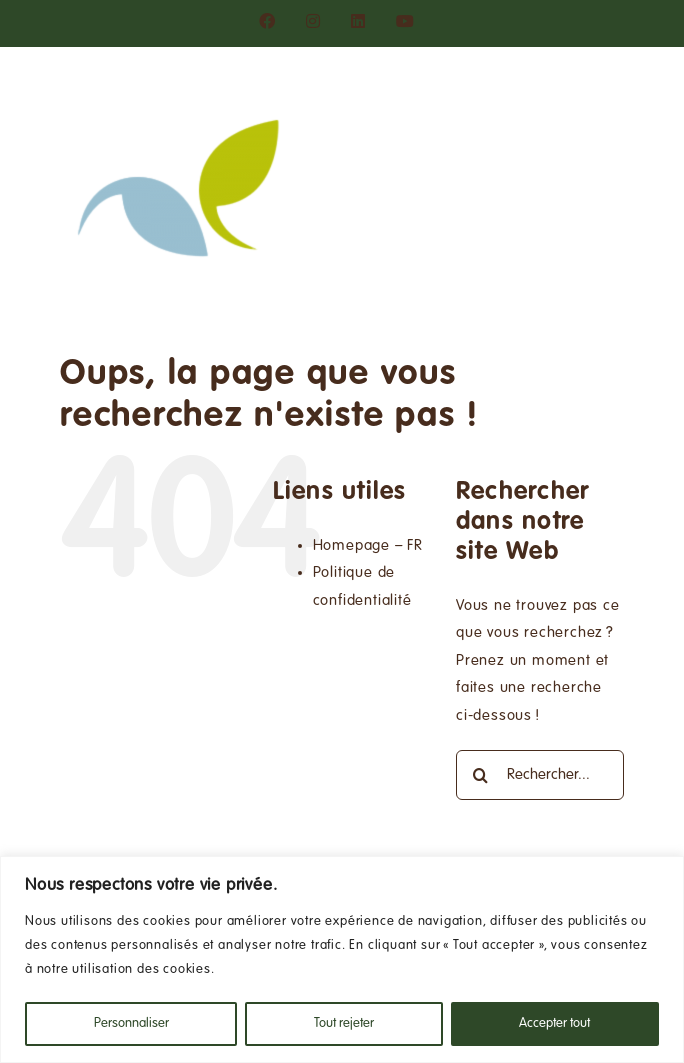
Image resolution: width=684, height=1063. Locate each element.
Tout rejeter (344, 1024)
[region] (342, 959)
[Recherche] (481, 775)
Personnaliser (131, 1024)
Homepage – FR (368, 546)
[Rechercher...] (540, 775)
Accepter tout (554, 1024)
